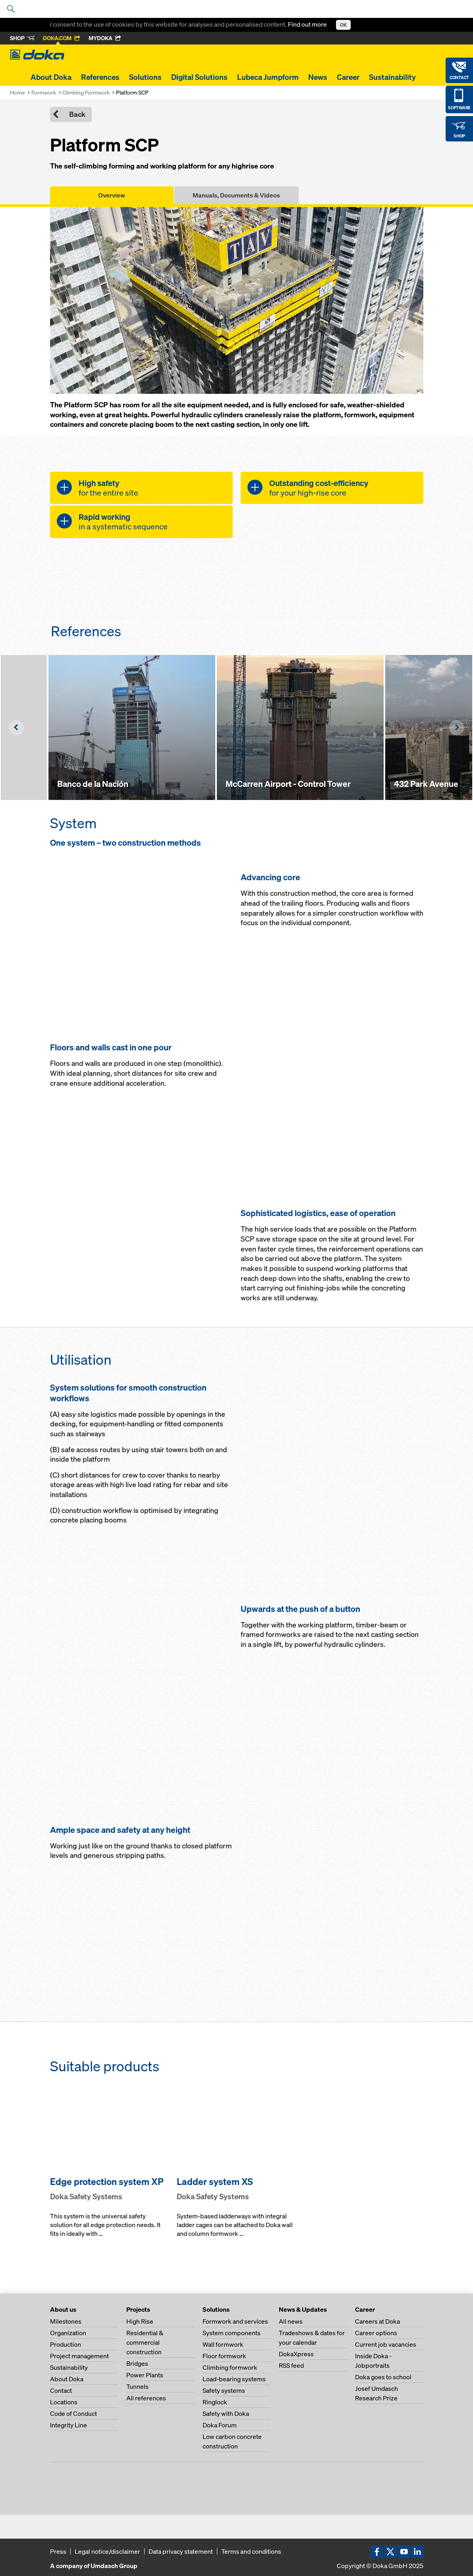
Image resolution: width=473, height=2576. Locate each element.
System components (232, 2332)
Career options (376, 2332)
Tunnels (137, 2386)
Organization (68, 2332)
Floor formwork (224, 2355)
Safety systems (224, 2390)
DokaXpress (296, 2353)
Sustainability (392, 77)
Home (17, 92)
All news (291, 2321)
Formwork (43, 92)
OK (343, 25)
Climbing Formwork (86, 92)
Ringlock (215, 2402)
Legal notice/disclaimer (107, 2551)
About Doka (51, 77)
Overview (111, 195)
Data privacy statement (181, 2551)
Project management (79, 2355)
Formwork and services (235, 2321)
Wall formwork (223, 2344)
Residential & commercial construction (144, 2342)
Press (58, 2551)
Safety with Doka (226, 2413)
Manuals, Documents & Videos (236, 195)
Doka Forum (220, 2425)
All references (146, 2398)
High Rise (139, 2321)
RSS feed (291, 2365)
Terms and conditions (251, 2551)
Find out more (308, 24)
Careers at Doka (377, 2321)
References (100, 77)
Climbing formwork (230, 2367)
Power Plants (144, 2375)
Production (65, 2344)
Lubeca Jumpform (268, 77)
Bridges (137, 2363)
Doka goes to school (383, 2377)
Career (348, 77)
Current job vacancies (385, 2344)
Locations (63, 2402)
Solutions (145, 77)
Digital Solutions (199, 77)
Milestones (65, 2321)
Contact (61, 2390)
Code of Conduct (73, 2413)
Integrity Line (68, 2425)
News (317, 77)
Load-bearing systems (234, 2379)
